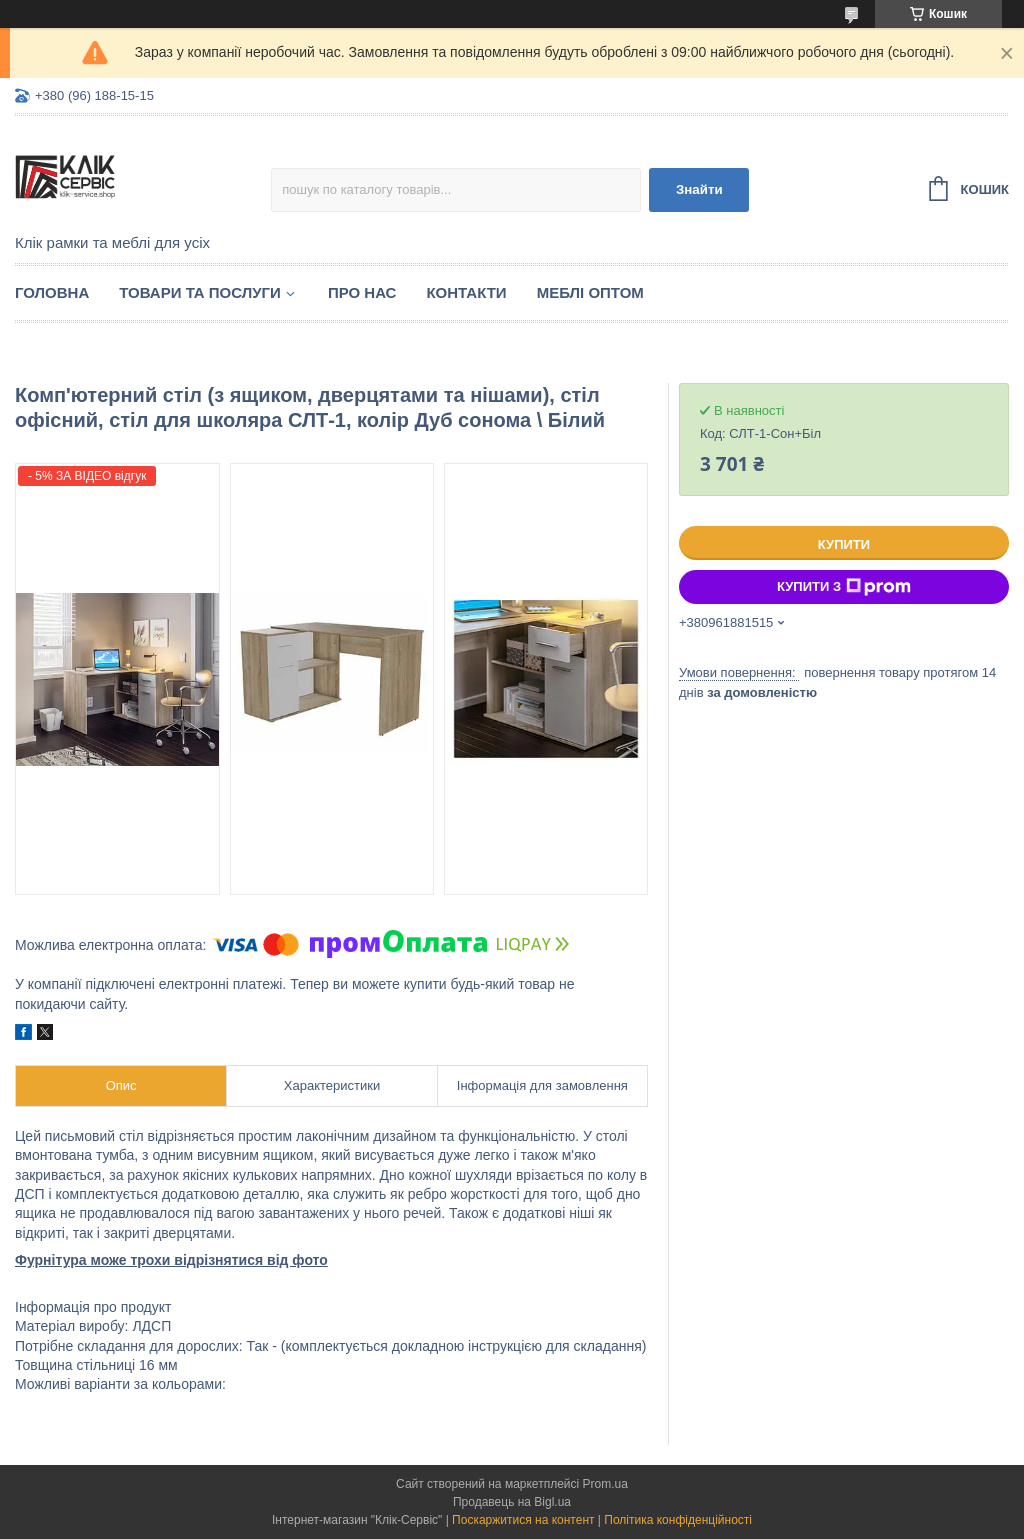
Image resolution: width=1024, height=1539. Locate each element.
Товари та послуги (200, 292)
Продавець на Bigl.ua (512, 1502)
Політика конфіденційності (678, 1520)
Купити (844, 544)
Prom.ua (605, 1484)
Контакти (466, 292)
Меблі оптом (590, 292)
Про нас (362, 292)
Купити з (844, 587)
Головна (52, 292)
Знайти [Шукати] (699, 189)
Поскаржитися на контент (523, 1520)
